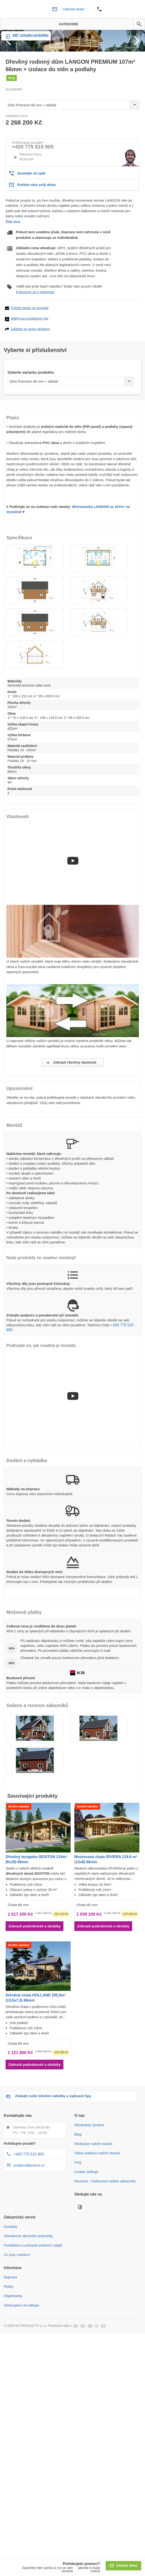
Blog (77, 2163)
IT (96, 2355)
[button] (139, 24)
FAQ (77, 2191)
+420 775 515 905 (33, 176)
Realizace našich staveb (93, 2173)
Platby (9, 2315)
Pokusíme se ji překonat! (35, 321)
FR (83, 2355)
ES (103, 2355)
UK (75, 2355)
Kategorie (66, 24)
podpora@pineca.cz (29, 2194)
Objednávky (13, 2325)
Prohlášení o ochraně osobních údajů (33, 2274)
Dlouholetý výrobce (89, 2154)
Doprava (10, 2306)
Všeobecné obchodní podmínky (28, 2265)
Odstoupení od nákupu (21, 2334)
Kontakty (10, 2256)
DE (90, 2355)
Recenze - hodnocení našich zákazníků (105, 2210)
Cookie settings (86, 2201)
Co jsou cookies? (17, 2284)
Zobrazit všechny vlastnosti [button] (71, 1092)
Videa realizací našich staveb (97, 2182)
